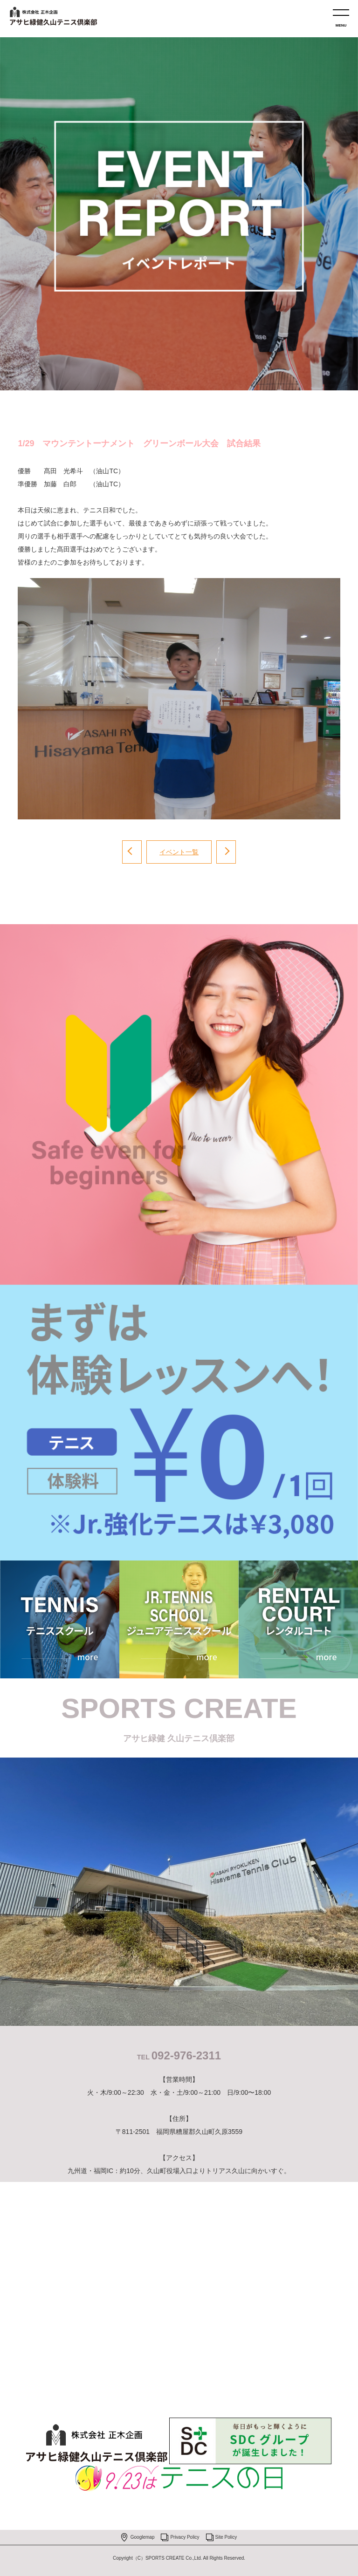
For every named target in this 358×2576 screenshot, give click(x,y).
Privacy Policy (184, 2537)
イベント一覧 (179, 852)
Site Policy (226, 2537)
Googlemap (143, 2537)
